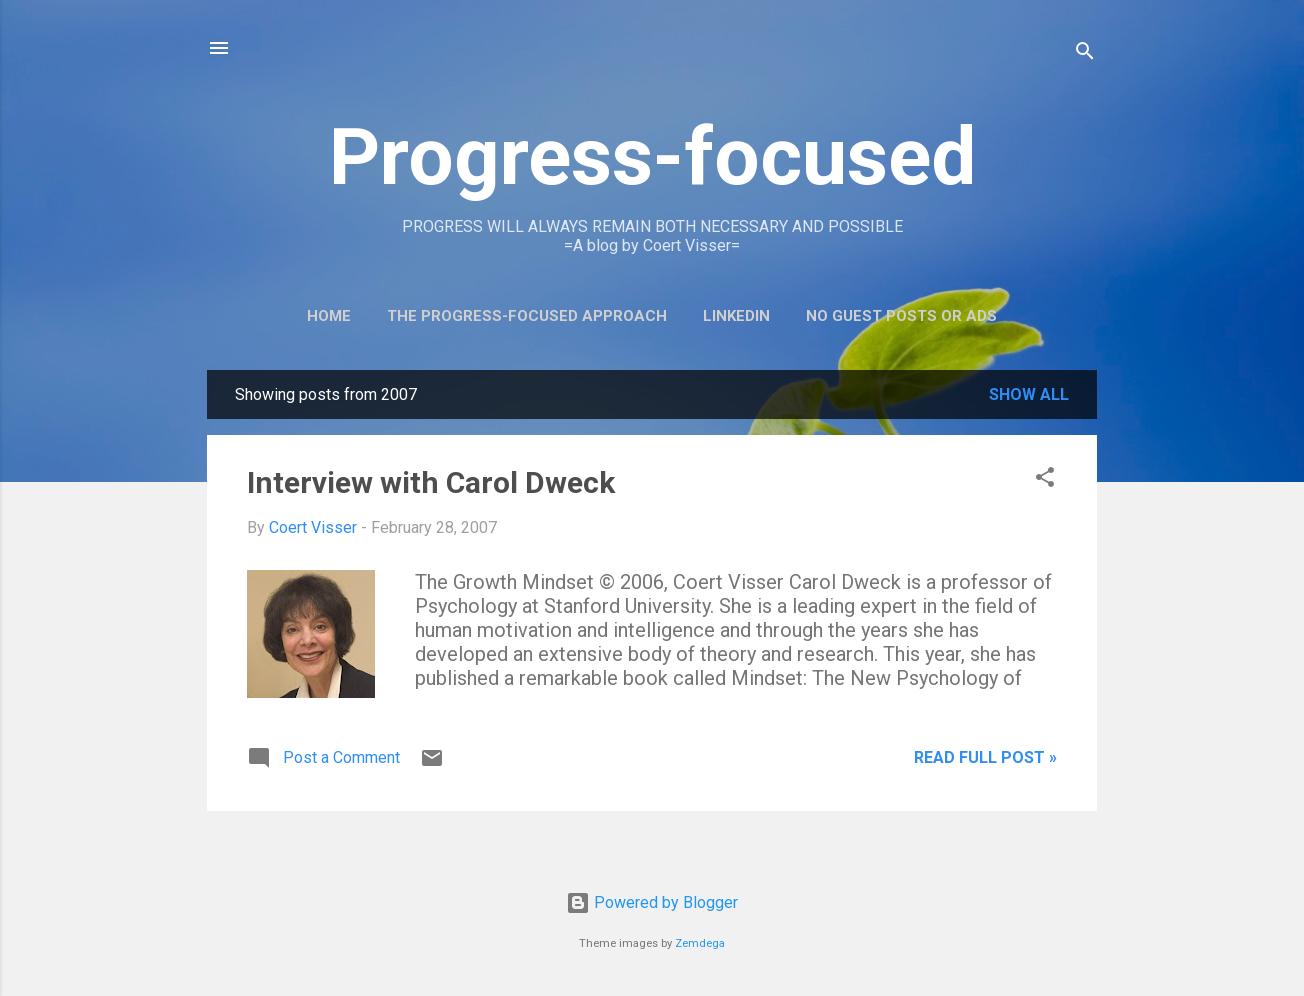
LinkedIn (736, 316)
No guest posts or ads (901, 316)
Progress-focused (652, 157)
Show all (1029, 394)
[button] (1045, 480)
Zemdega (700, 943)
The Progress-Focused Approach (527, 316)
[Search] (1085, 54)
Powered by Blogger (652, 902)
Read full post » (985, 757)
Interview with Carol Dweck (431, 482)
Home (329, 316)
